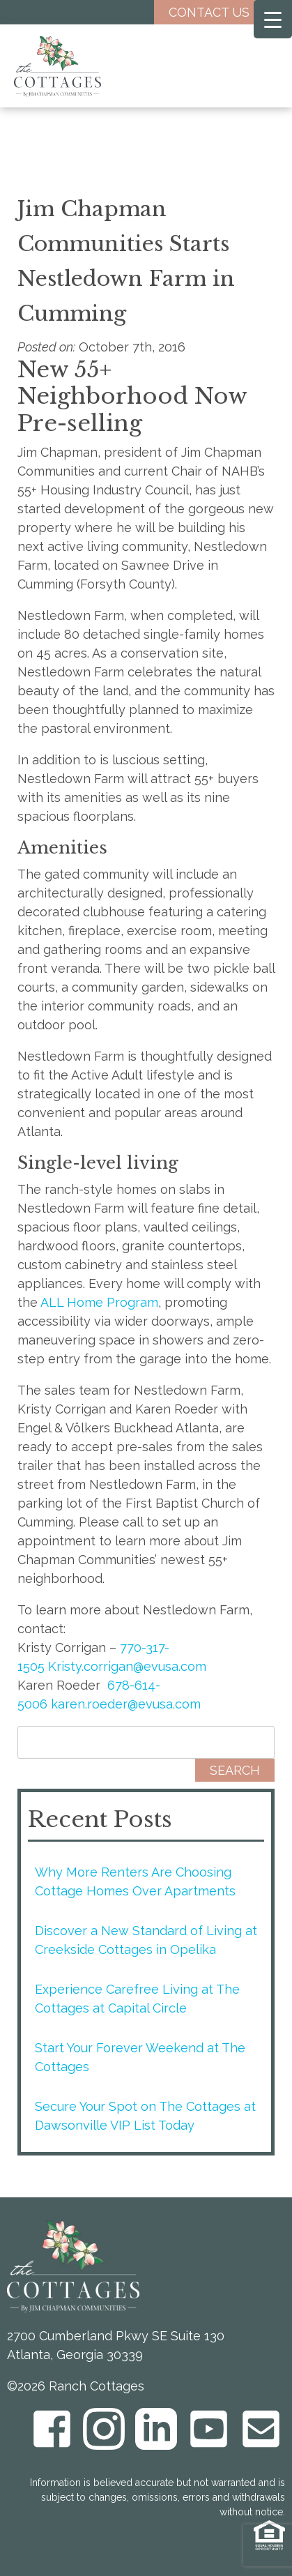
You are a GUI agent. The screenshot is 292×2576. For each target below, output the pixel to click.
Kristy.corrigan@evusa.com (127, 1666)
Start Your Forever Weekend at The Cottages (140, 2057)
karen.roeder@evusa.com (126, 1704)
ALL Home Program (99, 1302)
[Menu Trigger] (273, 19)
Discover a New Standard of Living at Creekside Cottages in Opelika (146, 1940)
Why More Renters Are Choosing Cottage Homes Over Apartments (135, 1881)
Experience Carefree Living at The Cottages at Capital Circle (137, 1998)
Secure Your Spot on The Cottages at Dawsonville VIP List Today (145, 2115)
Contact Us (219, 12)
